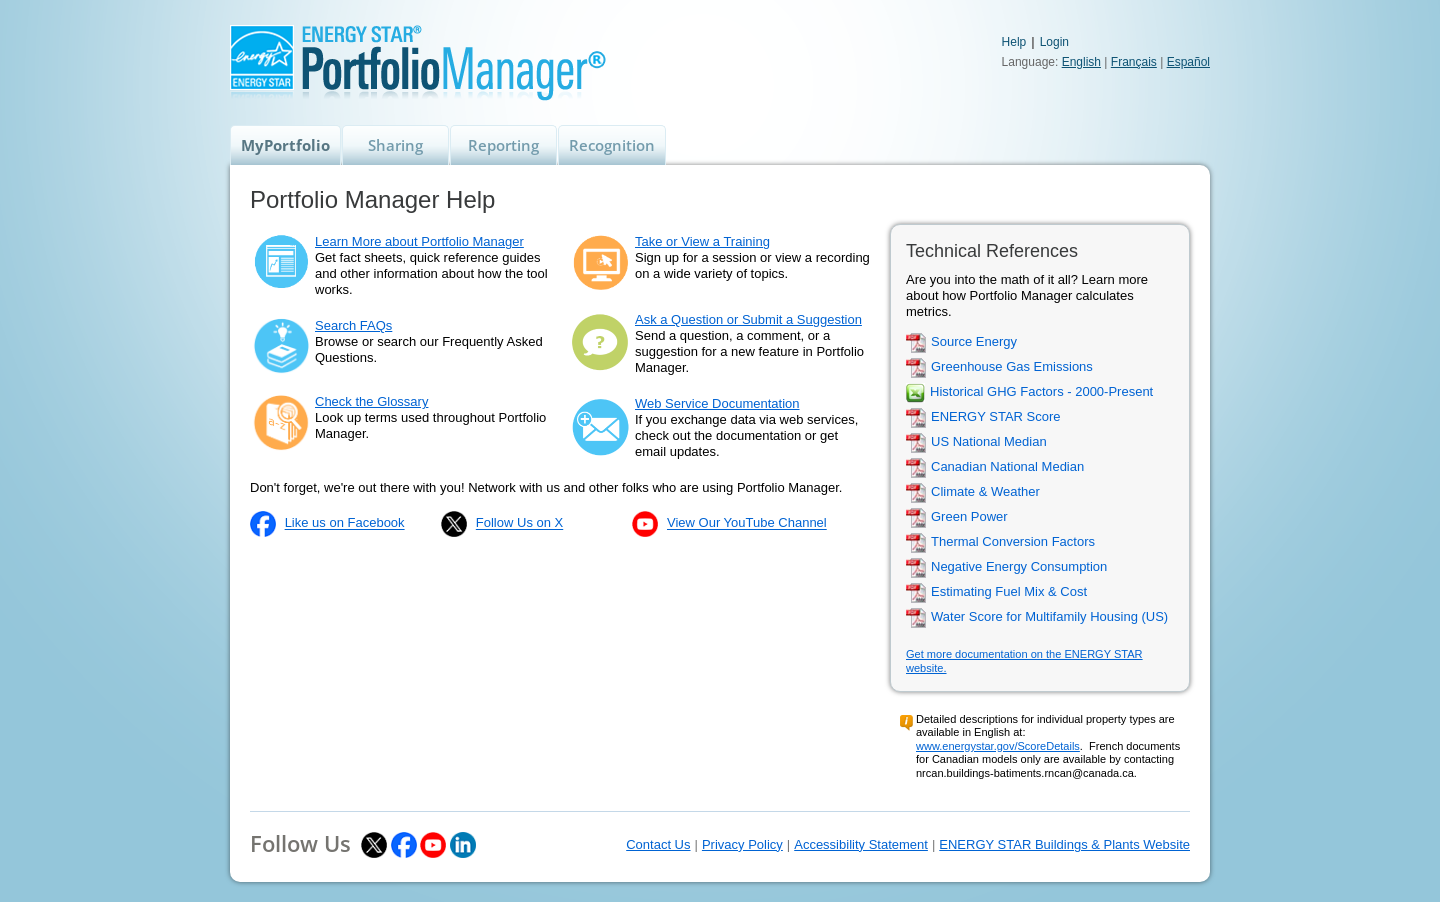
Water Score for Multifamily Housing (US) (1049, 617)
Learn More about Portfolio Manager (419, 241)
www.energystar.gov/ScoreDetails (998, 746)
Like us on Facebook (345, 523)
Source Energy (974, 342)
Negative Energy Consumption (1019, 567)
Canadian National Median (1007, 467)
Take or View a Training (702, 241)
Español (1188, 62)
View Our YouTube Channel (747, 523)
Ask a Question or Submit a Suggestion (748, 319)
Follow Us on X (519, 523)
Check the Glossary (371, 401)
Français (1134, 62)
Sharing (395, 145)
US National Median (989, 442)
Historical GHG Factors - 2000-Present (1041, 392)
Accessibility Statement (861, 844)
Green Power (969, 517)
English (1081, 62)
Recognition (612, 145)
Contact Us (658, 844)
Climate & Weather (985, 492)
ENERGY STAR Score (996, 417)
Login (1054, 42)
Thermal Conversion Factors (1013, 542)
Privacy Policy (742, 844)
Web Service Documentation (717, 403)
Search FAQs (353, 325)
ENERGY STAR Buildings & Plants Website (1064, 844)
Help (1014, 42)
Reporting (503, 145)
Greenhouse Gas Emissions (1012, 367)
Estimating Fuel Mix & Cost (1009, 592)
